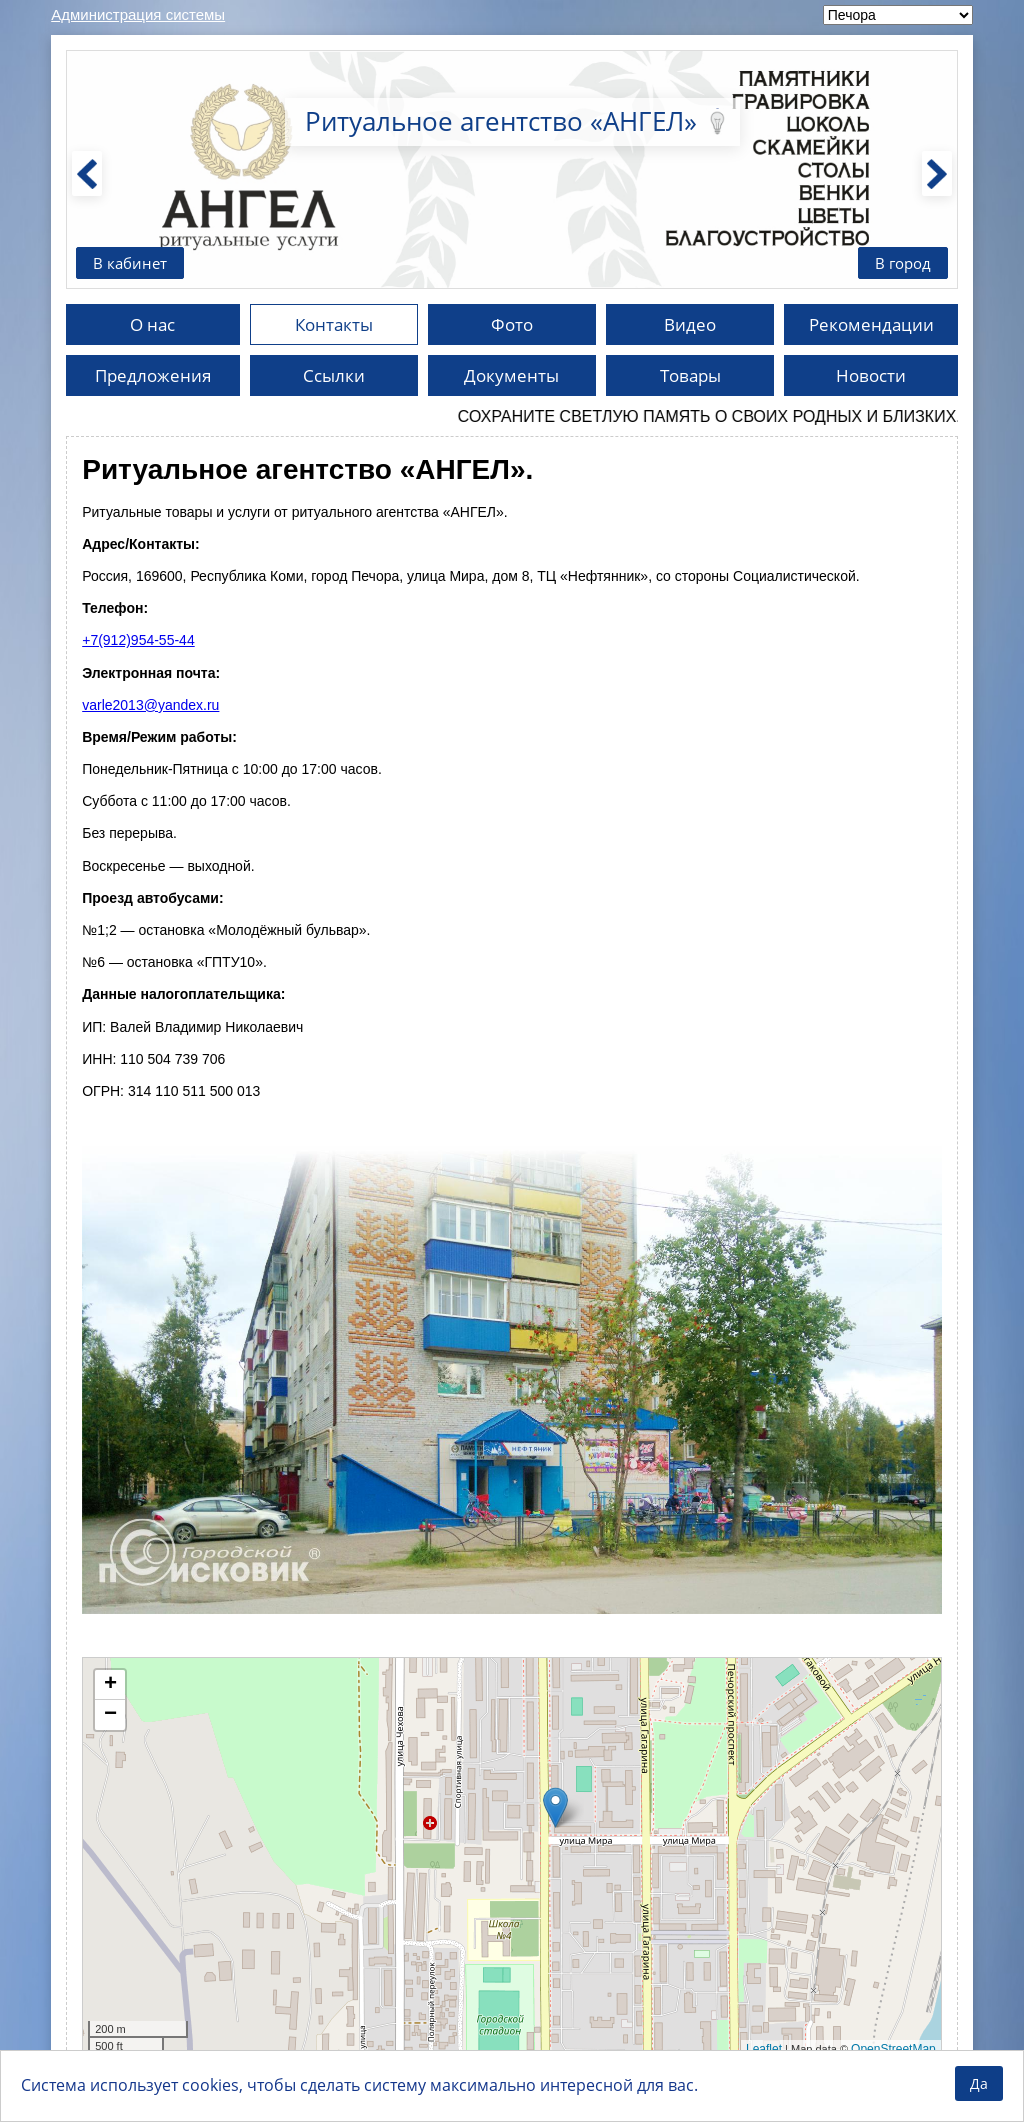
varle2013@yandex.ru (150, 707)
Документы (511, 377)
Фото (512, 325)
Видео (690, 325)
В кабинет (131, 262)
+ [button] (110, 1687)
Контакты (334, 325)
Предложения (153, 377)
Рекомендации (871, 325)
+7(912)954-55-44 (138, 642)
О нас (152, 325)
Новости (871, 377)
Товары (690, 377)
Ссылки (334, 377)
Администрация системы (138, 14)
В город (901, 262)
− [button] (110, 1717)
